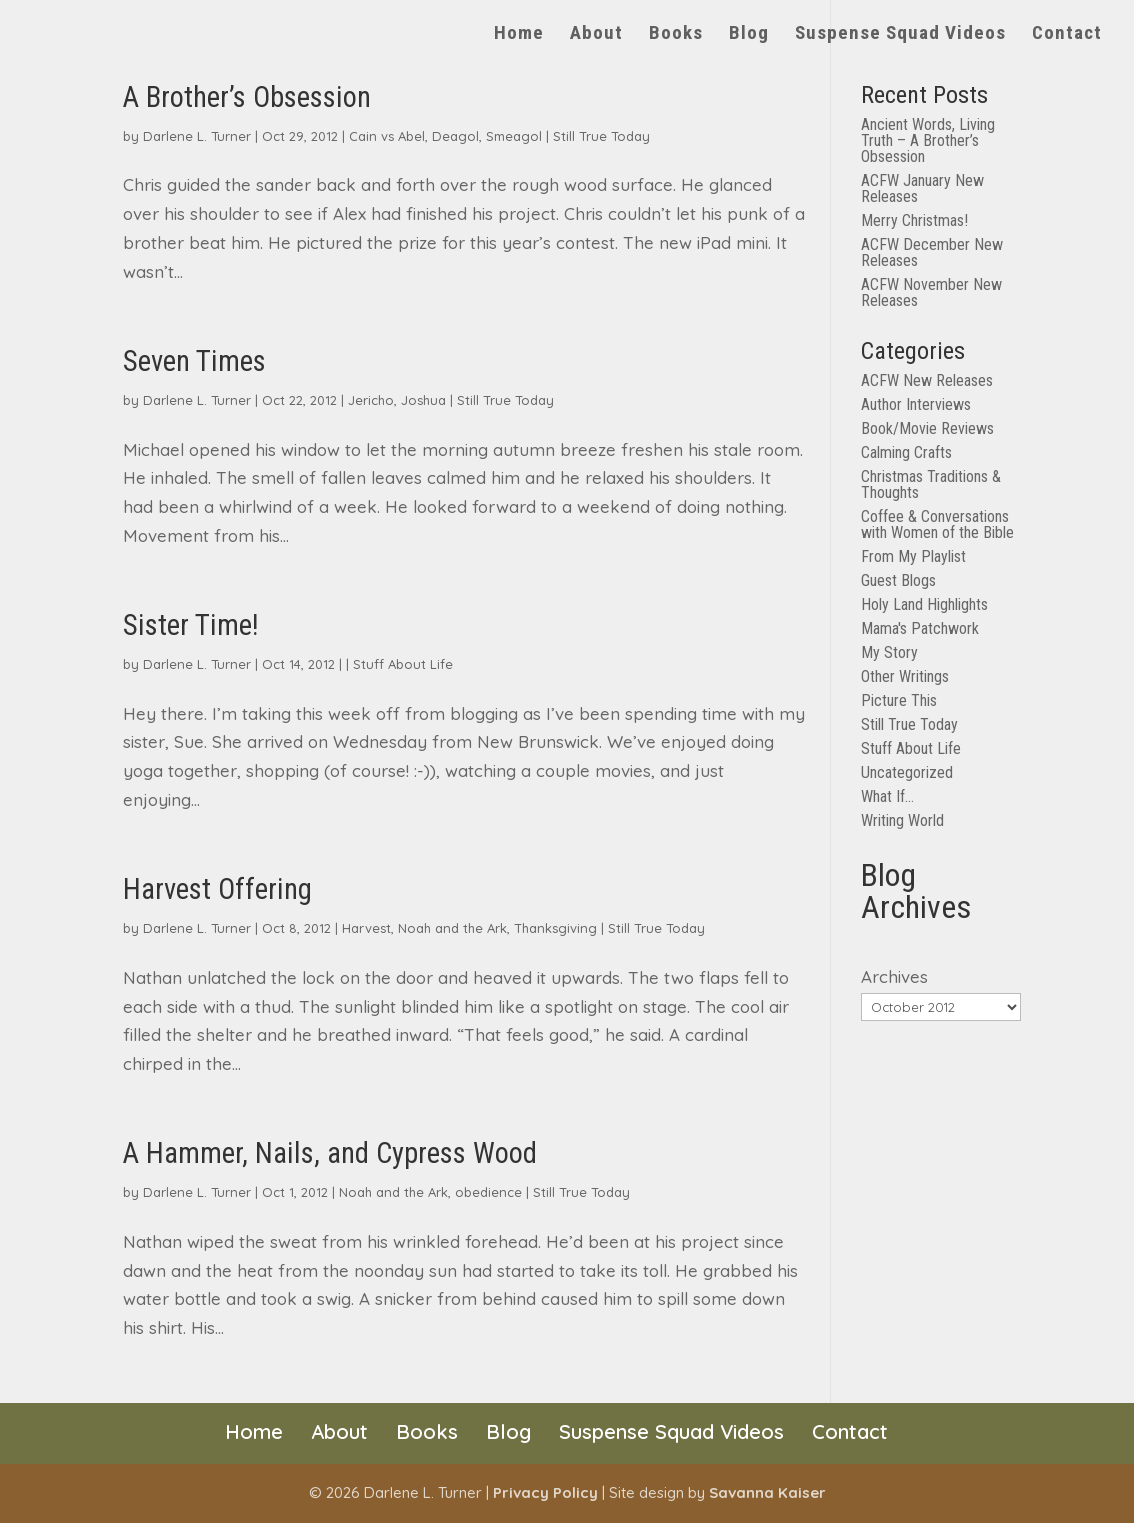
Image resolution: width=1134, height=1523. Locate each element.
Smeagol (514, 136)
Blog (749, 35)
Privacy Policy (545, 1492)
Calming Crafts (906, 452)
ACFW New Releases (927, 380)
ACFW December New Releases (932, 252)
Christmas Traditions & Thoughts (931, 484)
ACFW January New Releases (922, 188)
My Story (889, 652)
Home (519, 35)
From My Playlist (913, 556)
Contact (1067, 35)
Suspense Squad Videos (900, 35)
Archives (894, 976)
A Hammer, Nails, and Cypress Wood (330, 1153)
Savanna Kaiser (767, 1492)
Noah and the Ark (452, 928)
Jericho (371, 400)
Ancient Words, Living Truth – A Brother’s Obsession (928, 140)
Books (676, 35)
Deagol (455, 136)
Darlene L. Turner (197, 136)
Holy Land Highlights (924, 604)
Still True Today (601, 136)
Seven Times (194, 361)
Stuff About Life (403, 664)
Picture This (899, 700)
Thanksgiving (555, 928)
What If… (887, 796)
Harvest (366, 928)
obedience (488, 1192)
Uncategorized (907, 772)
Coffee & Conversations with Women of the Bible (937, 524)
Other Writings (905, 676)
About (596, 35)
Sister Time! (191, 625)
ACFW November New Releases (931, 292)
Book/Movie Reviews (927, 428)
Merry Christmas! (914, 220)
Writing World (902, 820)
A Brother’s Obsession (247, 97)
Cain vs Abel (387, 136)
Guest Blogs (898, 580)
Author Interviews (916, 404)
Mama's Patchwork (920, 628)
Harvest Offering (217, 889)
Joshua (423, 400)
